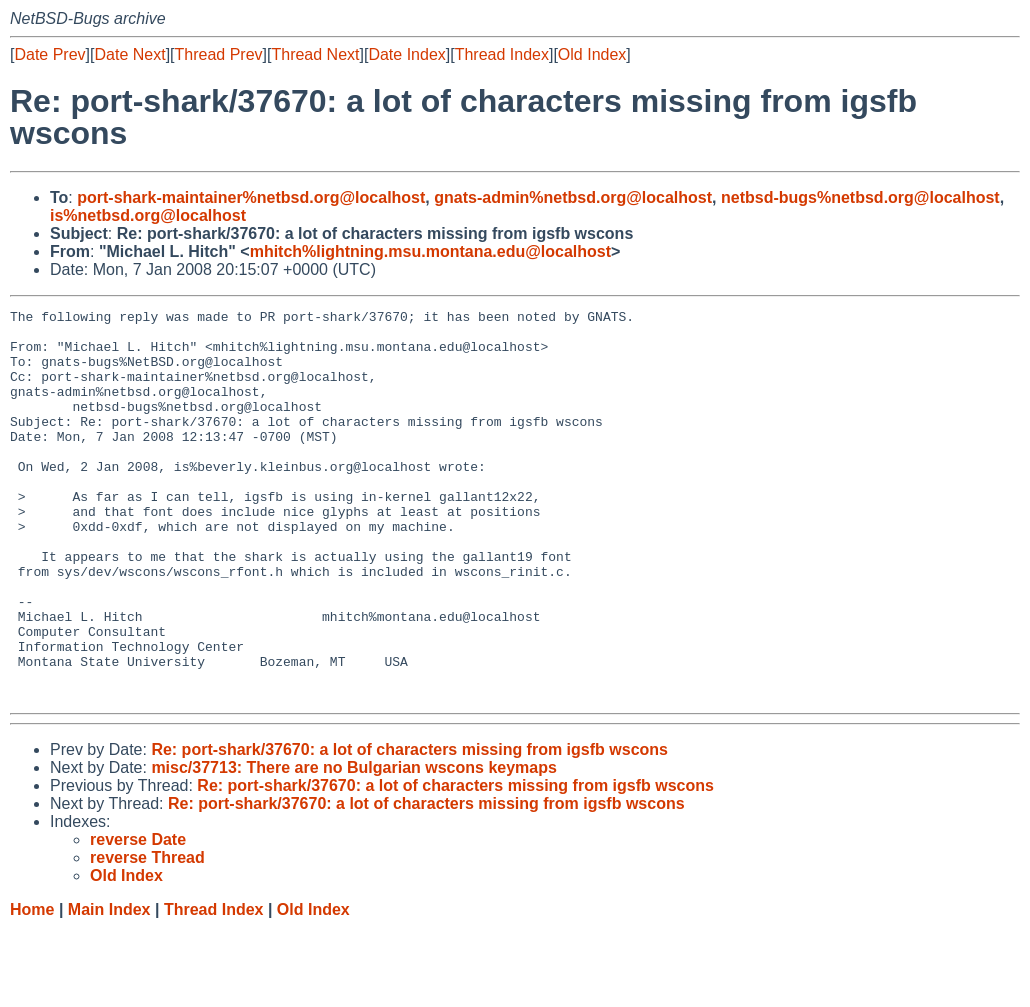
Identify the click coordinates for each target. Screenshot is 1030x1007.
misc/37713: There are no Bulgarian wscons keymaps (354, 845)
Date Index (406, 54)
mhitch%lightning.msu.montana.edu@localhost (430, 251)
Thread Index (502, 54)
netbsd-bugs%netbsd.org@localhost (860, 197)
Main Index (109, 987)
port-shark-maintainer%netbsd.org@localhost (251, 197)
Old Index (592, 54)
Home (32, 987)
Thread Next (315, 54)
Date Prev (49, 54)
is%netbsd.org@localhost (148, 215)
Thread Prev (219, 54)
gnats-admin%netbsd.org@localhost (573, 197)
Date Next (129, 54)
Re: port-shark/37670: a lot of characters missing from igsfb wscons (409, 827)
